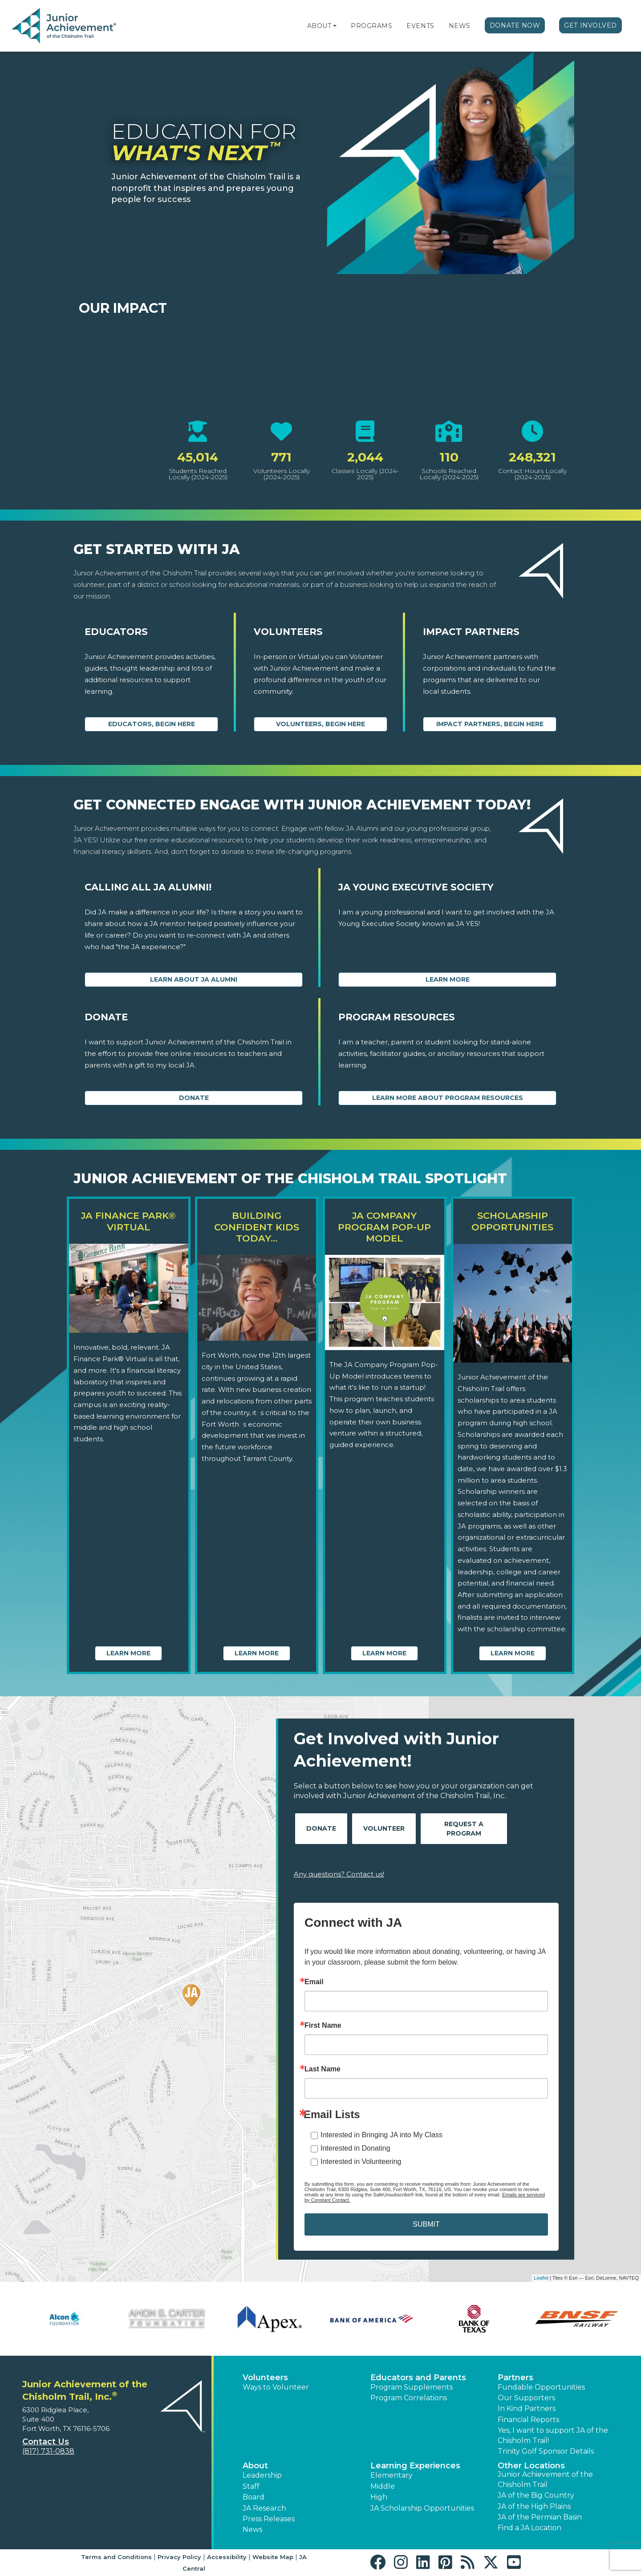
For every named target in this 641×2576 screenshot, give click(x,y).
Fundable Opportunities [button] (541, 2387)
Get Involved (590, 25)
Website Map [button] (272, 2556)
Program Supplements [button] (411, 2387)
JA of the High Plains (534, 2506)
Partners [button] (515, 2378)
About (319, 26)
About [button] (255, 2466)
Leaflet (541, 2278)
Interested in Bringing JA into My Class (381, 2135)
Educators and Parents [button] (418, 2378)
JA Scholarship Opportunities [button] (422, 2508)
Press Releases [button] (269, 2519)
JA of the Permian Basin (540, 2517)
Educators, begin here (151, 724)
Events (420, 26)
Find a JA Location (529, 2527)
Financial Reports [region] (528, 2419)
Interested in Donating (355, 2148)
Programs (371, 26)
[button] (335, 26)
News (460, 26)
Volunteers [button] (265, 2378)
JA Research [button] (264, 2508)
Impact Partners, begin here (490, 724)
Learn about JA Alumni (193, 979)
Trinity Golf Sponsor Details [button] (546, 2451)
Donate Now (515, 25)
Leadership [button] (262, 2475)
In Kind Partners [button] (527, 2408)
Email (314, 1982)
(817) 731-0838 (48, 2451)
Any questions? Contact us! (339, 1874)
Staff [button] (251, 2486)
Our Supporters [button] (526, 2398)
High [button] (378, 2497)
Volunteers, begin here (320, 724)
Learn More (448, 979)
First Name (322, 2025)
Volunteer (384, 1828)
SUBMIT (426, 2224)
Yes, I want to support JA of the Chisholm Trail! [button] (553, 2435)
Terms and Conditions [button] (116, 2556)
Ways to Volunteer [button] (276, 2387)
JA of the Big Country (536, 2495)
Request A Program (463, 1828)
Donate (194, 1098)
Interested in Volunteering (360, 2161)
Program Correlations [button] (408, 2398)
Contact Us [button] (45, 2442)
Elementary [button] (391, 2475)
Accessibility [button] (227, 2556)
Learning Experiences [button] (415, 2466)
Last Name (322, 2069)
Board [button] (253, 2497)
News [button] (252, 2529)
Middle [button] (382, 2486)
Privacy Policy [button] (179, 2556)
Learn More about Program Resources (447, 1098)
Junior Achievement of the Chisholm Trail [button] (545, 2479)
